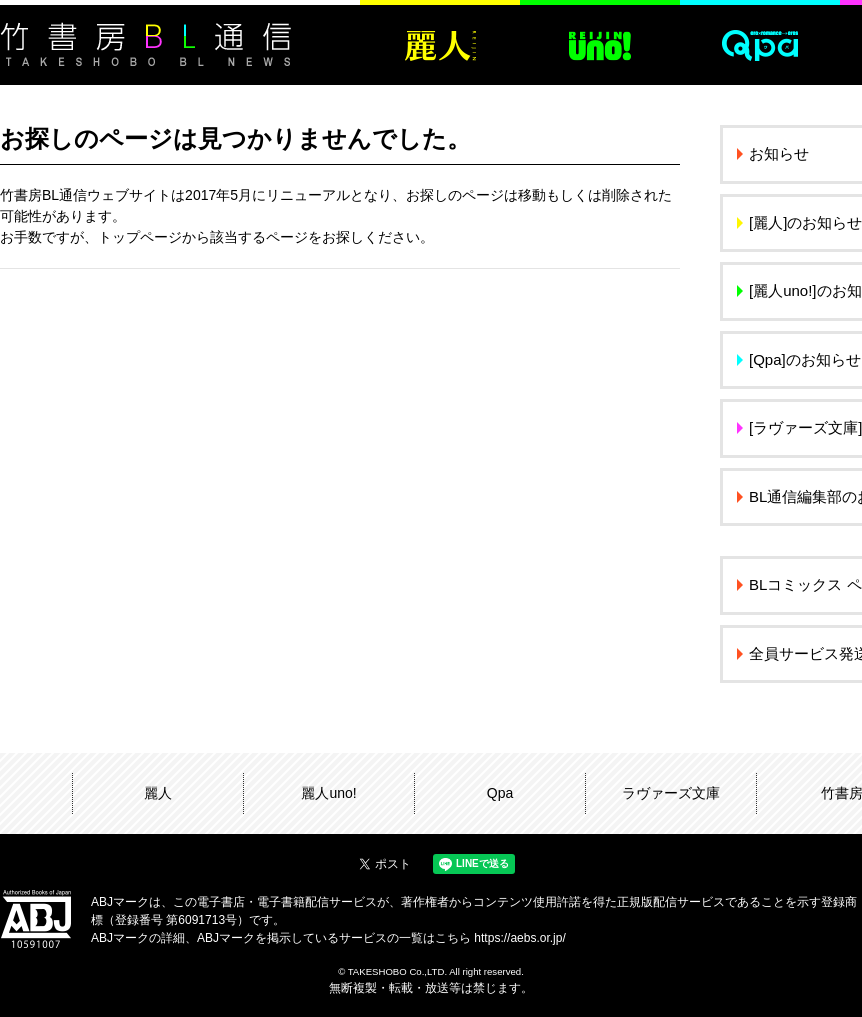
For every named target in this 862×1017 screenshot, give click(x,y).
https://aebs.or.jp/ (519, 938)
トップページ (140, 237)
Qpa (500, 793)
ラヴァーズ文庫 (671, 793)
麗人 (158, 793)
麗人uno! (328, 793)
